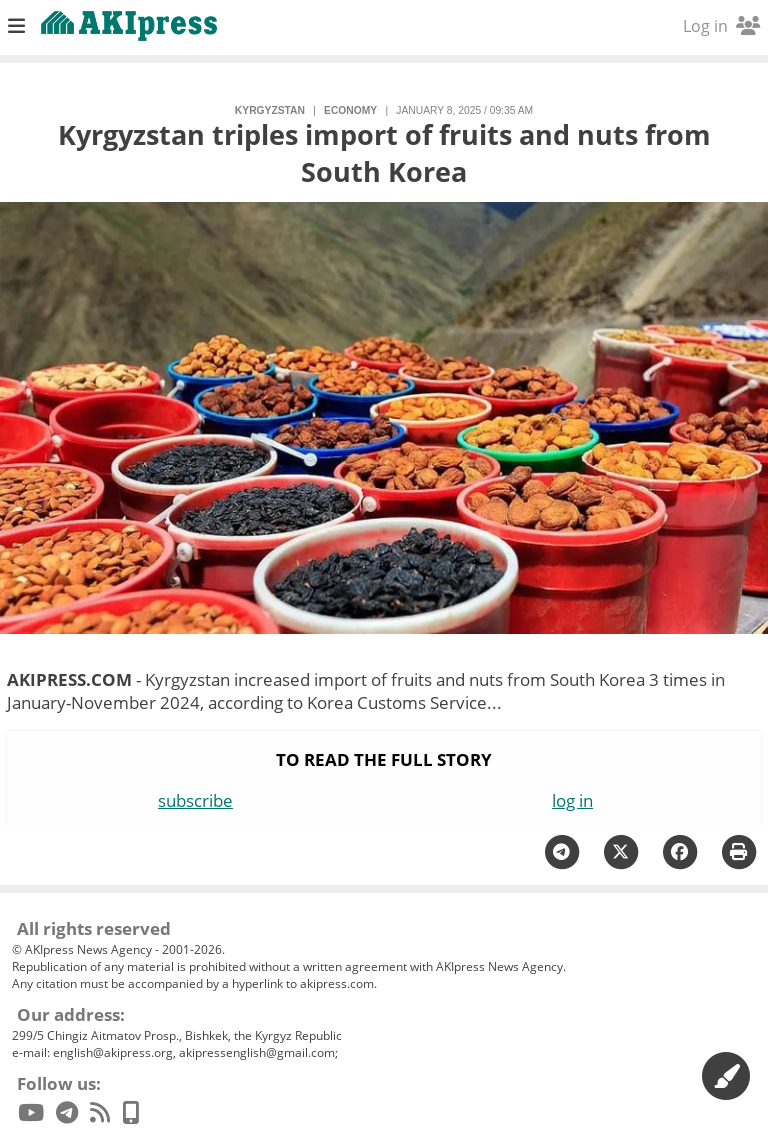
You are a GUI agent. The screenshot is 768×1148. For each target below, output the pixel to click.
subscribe (195, 800)
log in (572, 800)
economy (350, 110)
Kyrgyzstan (270, 110)
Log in (721, 26)
